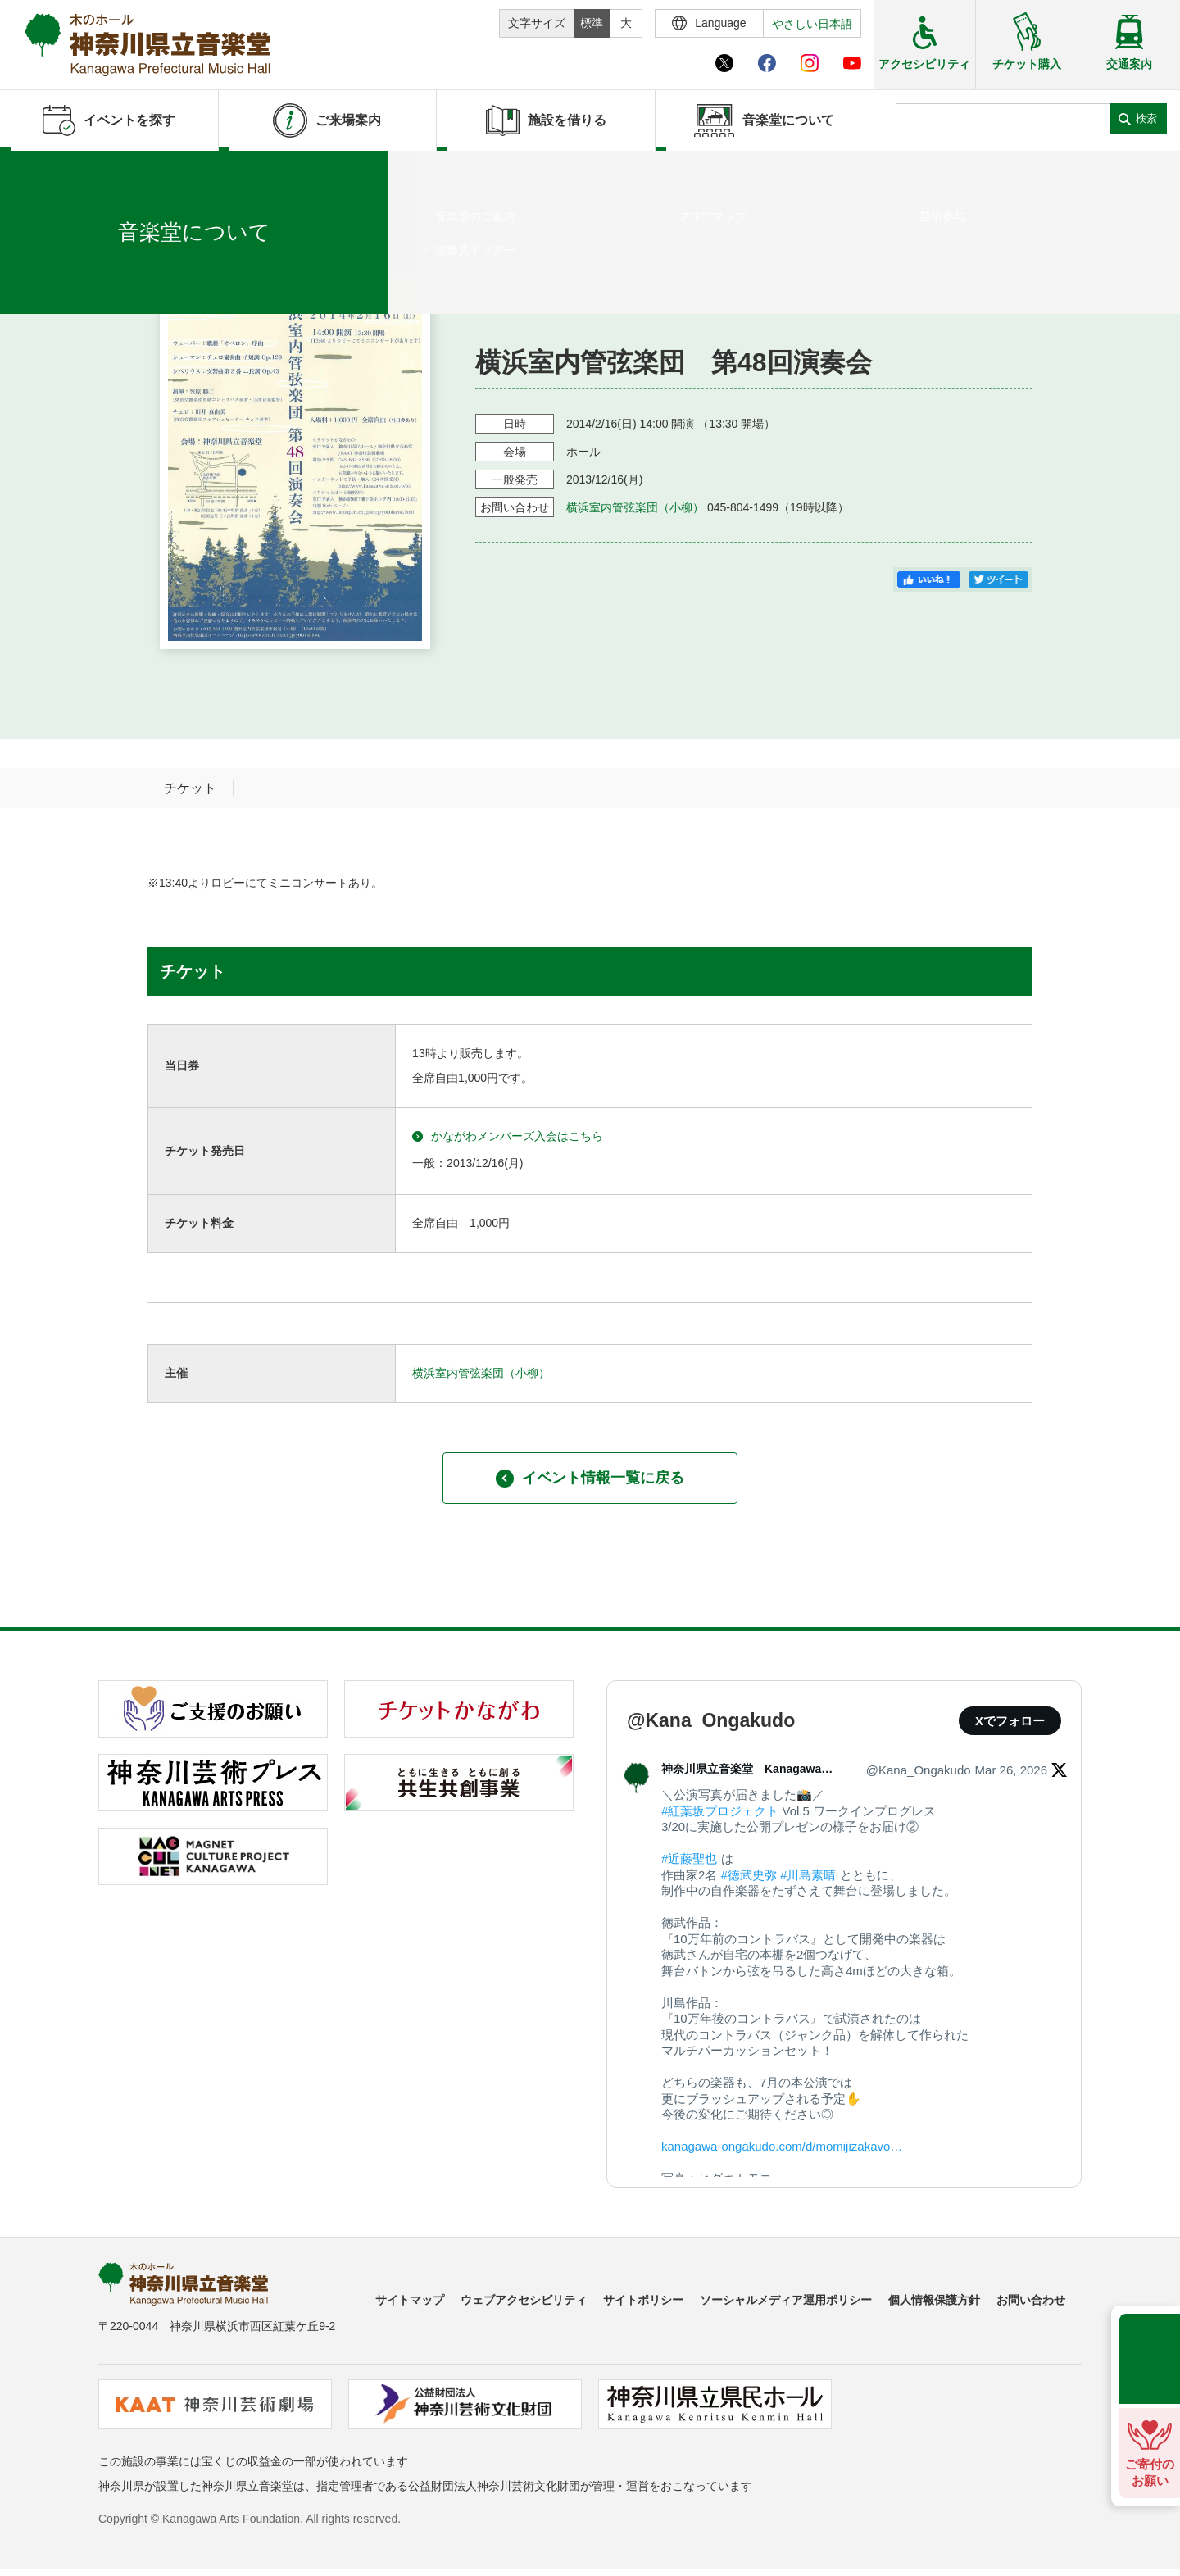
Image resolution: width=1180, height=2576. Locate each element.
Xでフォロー (1010, 1721)
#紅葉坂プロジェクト (719, 1811)
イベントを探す (102, 171)
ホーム (39, 171)
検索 (1146, 118)
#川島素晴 (808, 1875)
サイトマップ (409, 2299)
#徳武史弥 (749, 1875)
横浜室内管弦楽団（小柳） (635, 507)
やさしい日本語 (812, 23)
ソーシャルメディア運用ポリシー (786, 2299)
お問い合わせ (1030, 2299)
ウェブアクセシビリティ (524, 2299)
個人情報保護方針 (934, 2299)
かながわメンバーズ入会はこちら (507, 1136)
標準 (591, 23)
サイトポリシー (643, 2299)
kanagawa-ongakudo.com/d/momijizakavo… (781, 2146)
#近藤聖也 (689, 1858)
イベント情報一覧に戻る (590, 1479)
